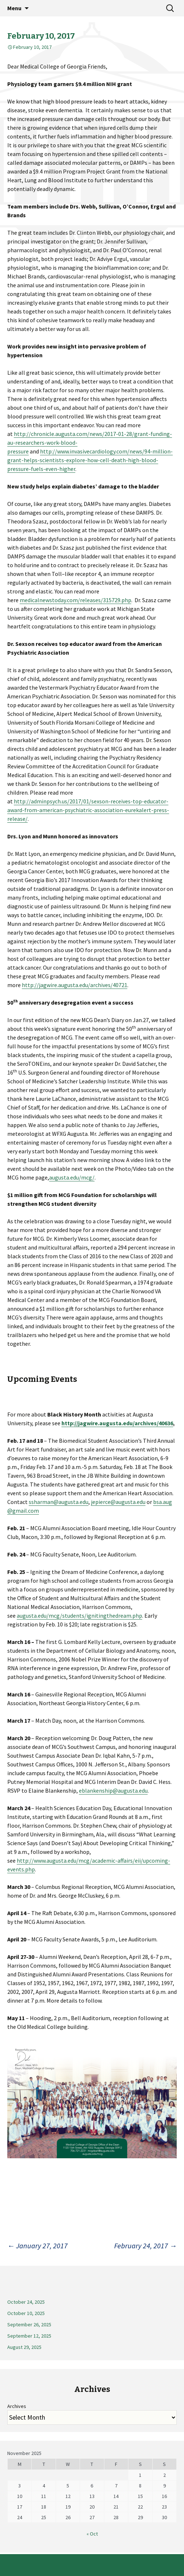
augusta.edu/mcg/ (72, 1177)
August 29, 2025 (24, 2347)
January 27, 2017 (37, 2245)
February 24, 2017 (145, 2245)
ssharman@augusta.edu (58, 1501)
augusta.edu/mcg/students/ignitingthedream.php (79, 1615)
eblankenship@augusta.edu (113, 1790)
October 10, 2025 (26, 2313)
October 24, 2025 (26, 2302)
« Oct (92, 2533)
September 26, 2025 (29, 2324)
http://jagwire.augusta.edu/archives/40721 (74, 985)
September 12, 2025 (29, 2336)
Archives (16, 2406)
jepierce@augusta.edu (118, 1501)
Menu (14, 8)
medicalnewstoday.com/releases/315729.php (75, 600)
